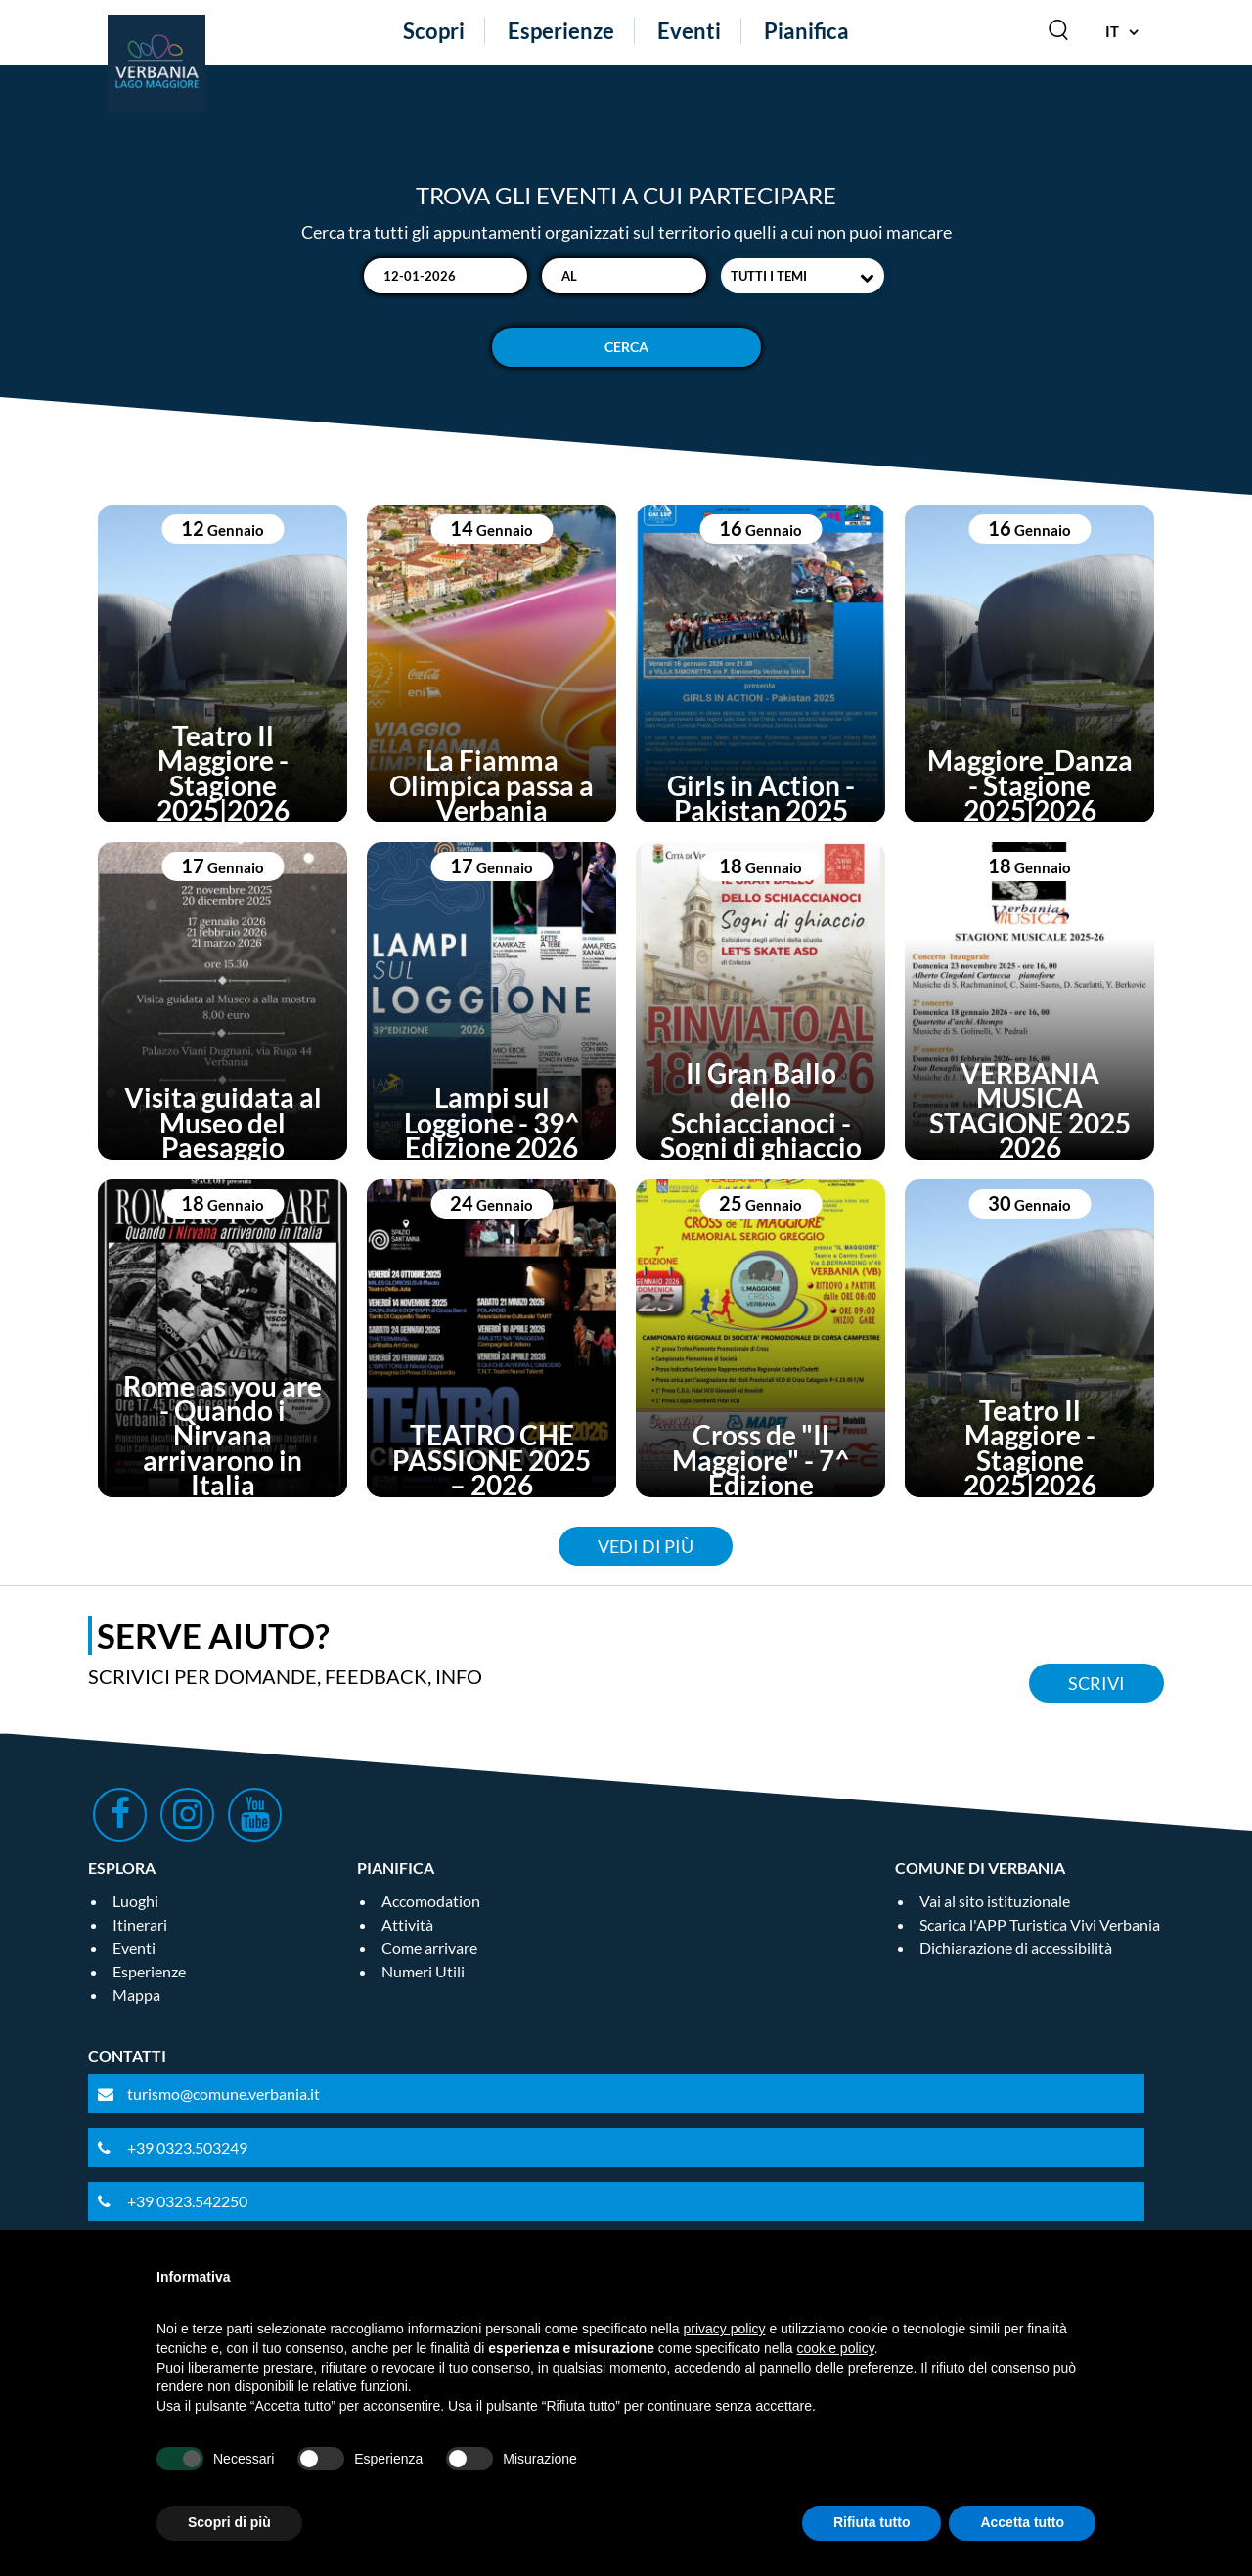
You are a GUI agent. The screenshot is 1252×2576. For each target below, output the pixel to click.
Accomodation (430, 1900)
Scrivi (1096, 1683)
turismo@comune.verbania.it (223, 2093)
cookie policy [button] (835, 2348)
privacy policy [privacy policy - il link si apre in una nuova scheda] (725, 2328)
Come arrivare (429, 1947)
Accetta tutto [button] (1022, 2522)
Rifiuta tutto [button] (872, 2522)
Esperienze (561, 31)
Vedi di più (645, 1546)
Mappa (136, 1994)
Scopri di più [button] (229, 2522)
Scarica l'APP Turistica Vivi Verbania (1039, 1924)
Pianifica (806, 31)
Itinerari (139, 1924)
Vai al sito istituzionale (994, 1900)
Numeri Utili (423, 1971)
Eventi (689, 31)
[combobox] (802, 275)
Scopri (434, 31)
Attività (407, 1924)
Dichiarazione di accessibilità (1015, 1947)
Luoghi (135, 1900)
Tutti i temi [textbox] (769, 276)
